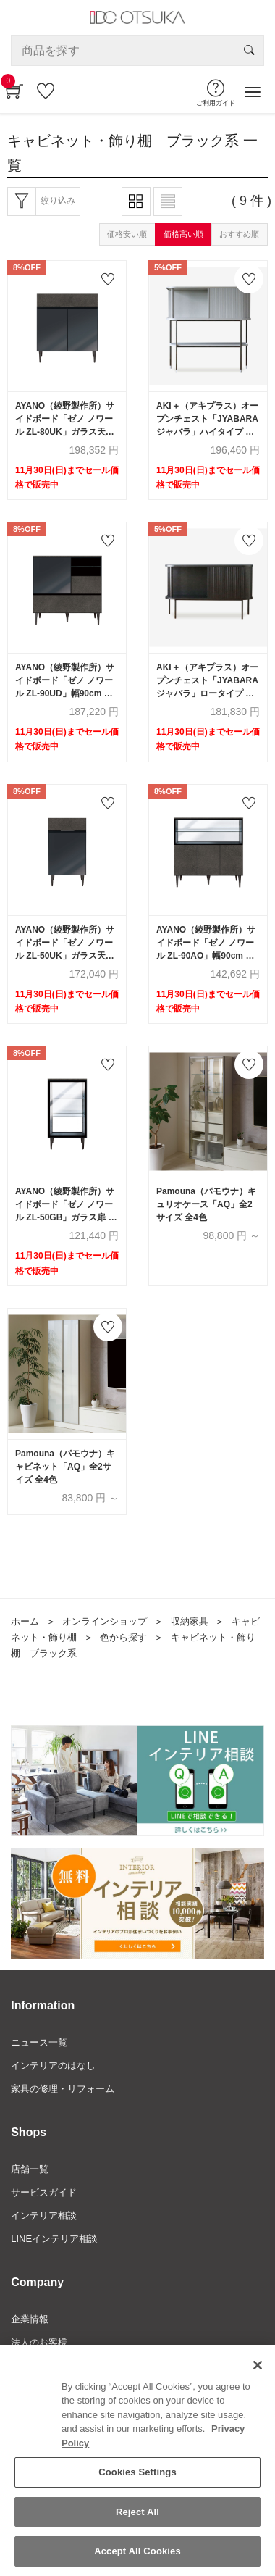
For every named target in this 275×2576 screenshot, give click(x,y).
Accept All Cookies (137, 2551)
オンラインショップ (104, 1621)
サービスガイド (44, 2192)
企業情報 (29, 2319)
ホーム (25, 1621)
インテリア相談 (44, 2215)
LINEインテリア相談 (54, 2238)
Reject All (137, 2511)
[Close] (258, 2365)
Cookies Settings (137, 2472)
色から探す (123, 1637)
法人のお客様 (39, 2342)
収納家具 (189, 1621)
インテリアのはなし (53, 2065)
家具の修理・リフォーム (62, 2088)
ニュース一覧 (39, 2042)
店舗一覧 (29, 2169)
